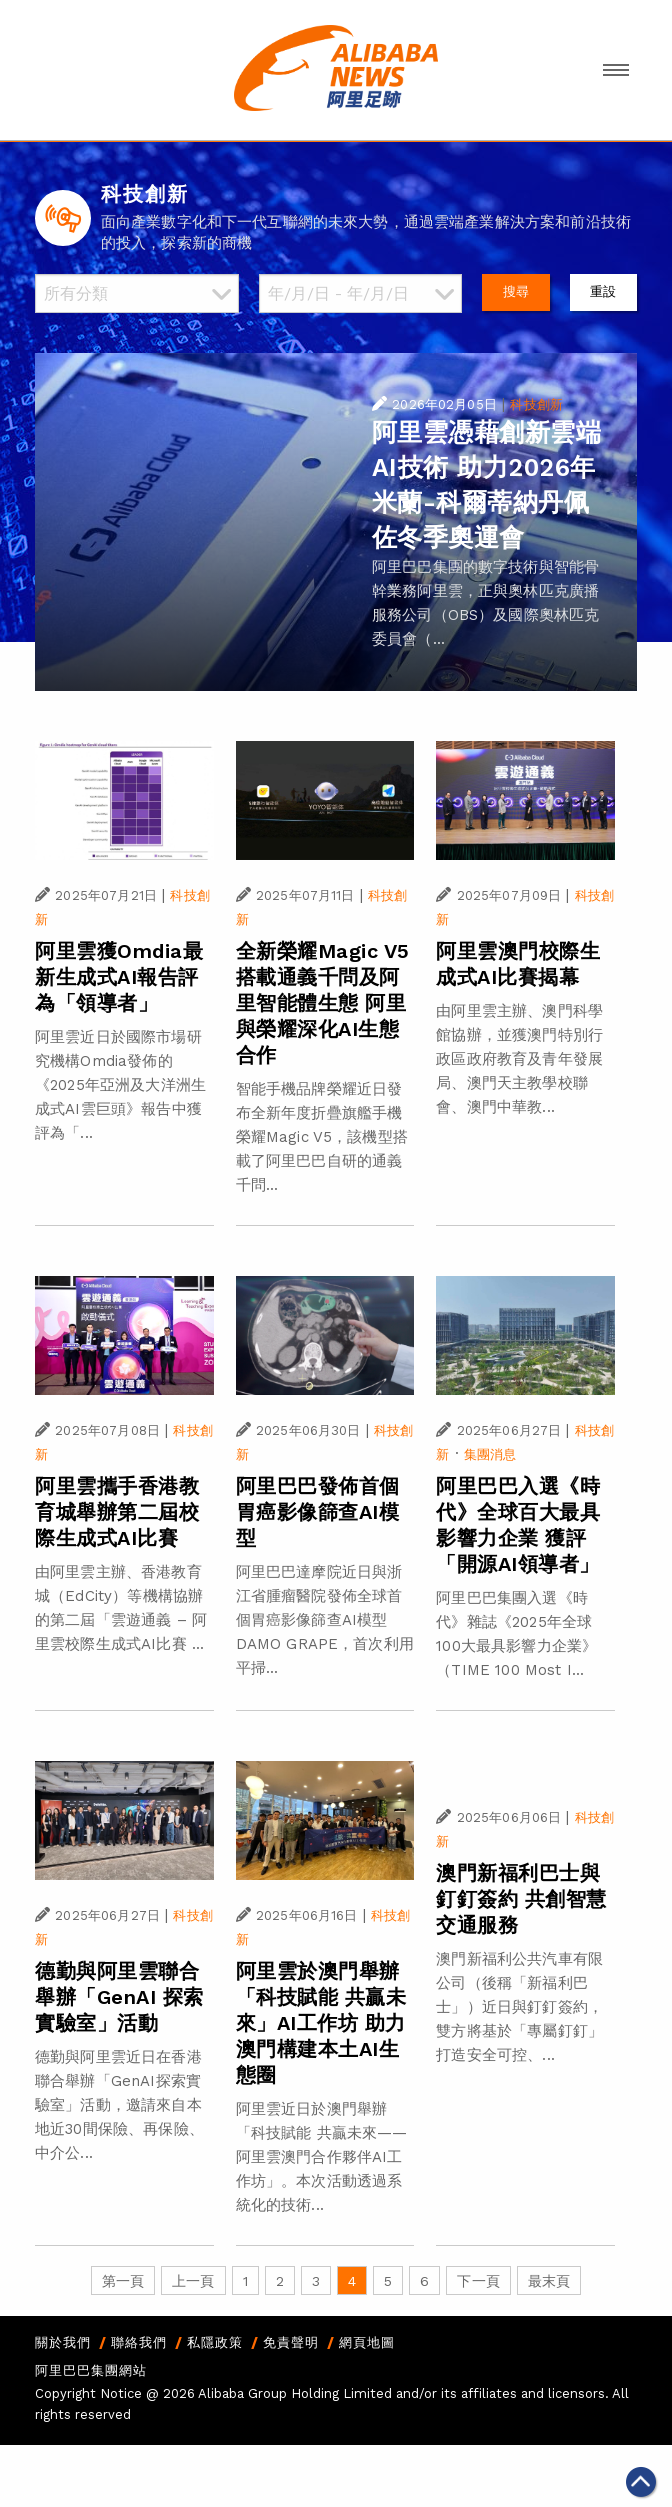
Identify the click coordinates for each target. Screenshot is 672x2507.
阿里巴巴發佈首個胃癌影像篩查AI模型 (318, 1512)
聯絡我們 (139, 2342)
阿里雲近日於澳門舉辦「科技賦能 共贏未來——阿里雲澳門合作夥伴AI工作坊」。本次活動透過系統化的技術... (322, 2157)
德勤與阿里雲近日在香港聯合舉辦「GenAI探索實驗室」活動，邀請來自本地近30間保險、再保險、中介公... (119, 2105)
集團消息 (490, 1454)
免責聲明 (291, 2342)
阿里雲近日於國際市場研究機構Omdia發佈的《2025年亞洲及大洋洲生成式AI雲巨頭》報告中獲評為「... (120, 1085)
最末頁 (549, 2281)
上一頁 (193, 2281)
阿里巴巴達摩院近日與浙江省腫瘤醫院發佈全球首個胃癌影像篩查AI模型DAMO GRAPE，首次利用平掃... (325, 1620)
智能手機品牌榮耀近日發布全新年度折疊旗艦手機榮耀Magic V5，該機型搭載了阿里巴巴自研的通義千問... (322, 1137)
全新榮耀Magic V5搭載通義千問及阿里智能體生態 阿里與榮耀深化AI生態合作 (323, 1003)
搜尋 (516, 291)
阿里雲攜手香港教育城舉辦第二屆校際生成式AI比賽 (117, 1512)
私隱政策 (215, 2342)
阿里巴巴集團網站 (91, 2370)
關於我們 (63, 2342)
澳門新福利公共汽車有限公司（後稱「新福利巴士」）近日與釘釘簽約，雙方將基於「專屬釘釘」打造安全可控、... (519, 2007)
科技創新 (536, 404)
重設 (603, 291)
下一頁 (478, 2281)
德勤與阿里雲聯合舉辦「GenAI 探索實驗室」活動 (119, 1997)
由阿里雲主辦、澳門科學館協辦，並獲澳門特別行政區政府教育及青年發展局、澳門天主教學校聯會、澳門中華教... (519, 1059)
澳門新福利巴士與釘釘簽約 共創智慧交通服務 (521, 1899)
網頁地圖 (367, 2342)
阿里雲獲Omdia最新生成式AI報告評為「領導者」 (119, 977)
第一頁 (123, 2281)
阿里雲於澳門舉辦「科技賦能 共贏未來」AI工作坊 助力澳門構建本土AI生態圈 (321, 2023)
